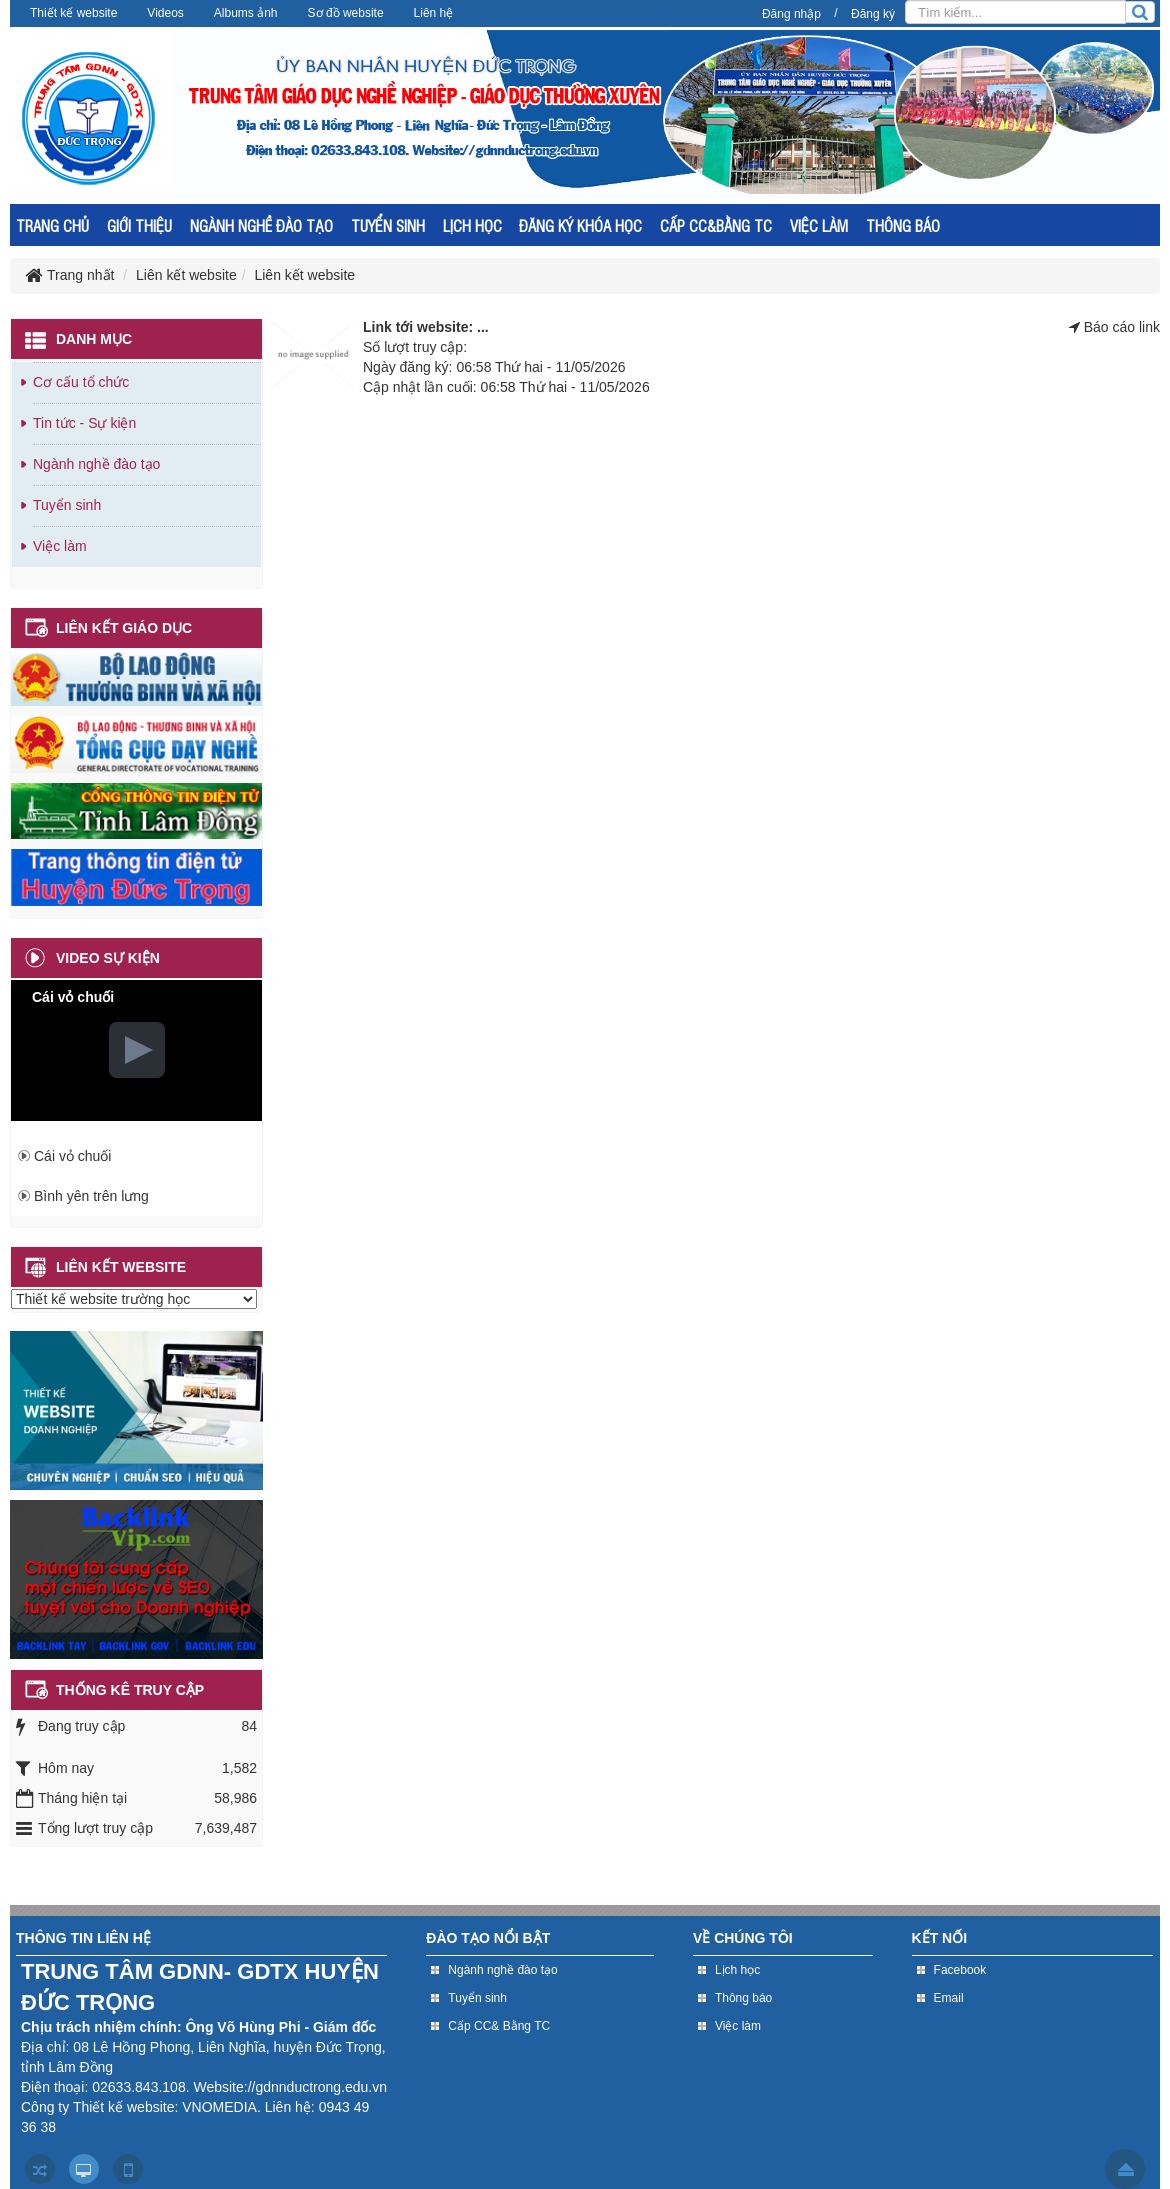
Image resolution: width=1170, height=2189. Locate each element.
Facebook (960, 1970)
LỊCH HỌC (472, 225)
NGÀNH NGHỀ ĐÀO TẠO (261, 225)
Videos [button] (165, 13)
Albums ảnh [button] (246, 13)
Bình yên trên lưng (91, 1196)
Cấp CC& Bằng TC (499, 2026)
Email (949, 1998)
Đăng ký (873, 14)
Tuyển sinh (67, 505)
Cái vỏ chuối (72, 1156)
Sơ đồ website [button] (346, 13)
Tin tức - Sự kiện (84, 423)
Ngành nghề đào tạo (96, 464)
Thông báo (743, 1998)
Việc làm (60, 546)
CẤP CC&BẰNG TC (716, 225)
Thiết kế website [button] (73, 13)
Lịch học (737, 1970)
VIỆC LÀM (819, 225)
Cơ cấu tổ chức (81, 382)
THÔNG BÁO (903, 225)
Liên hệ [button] (434, 13)
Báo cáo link (1122, 327)
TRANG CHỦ (52, 225)
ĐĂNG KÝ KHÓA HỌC (580, 225)
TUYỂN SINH (388, 225)
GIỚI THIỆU (139, 225)
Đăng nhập (791, 14)
